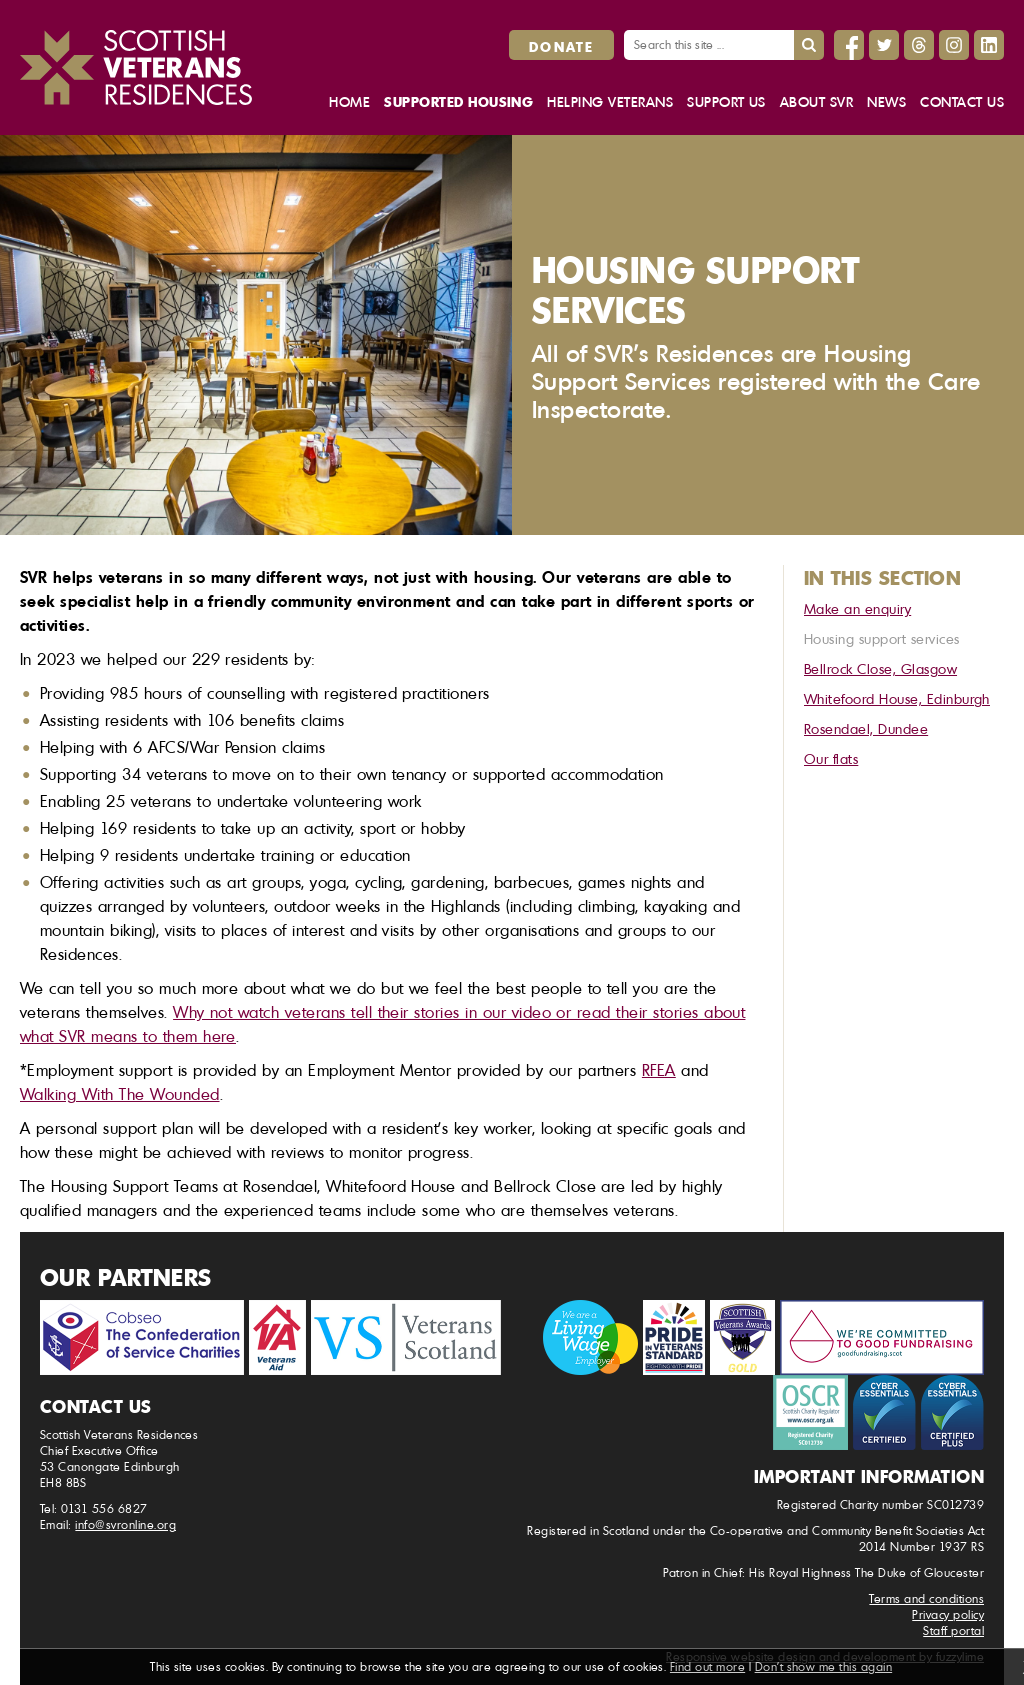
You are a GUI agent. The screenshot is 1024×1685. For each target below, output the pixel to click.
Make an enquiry (857, 608)
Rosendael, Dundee (866, 728)
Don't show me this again (824, 1666)
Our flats (831, 758)
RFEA (659, 1070)
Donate (561, 46)
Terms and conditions (926, 1598)
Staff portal (953, 1630)
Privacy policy (948, 1614)
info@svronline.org (125, 1524)
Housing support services (882, 638)
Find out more (707, 1666)
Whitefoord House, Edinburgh (897, 698)
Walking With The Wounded (120, 1094)
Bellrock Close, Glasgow (880, 668)
